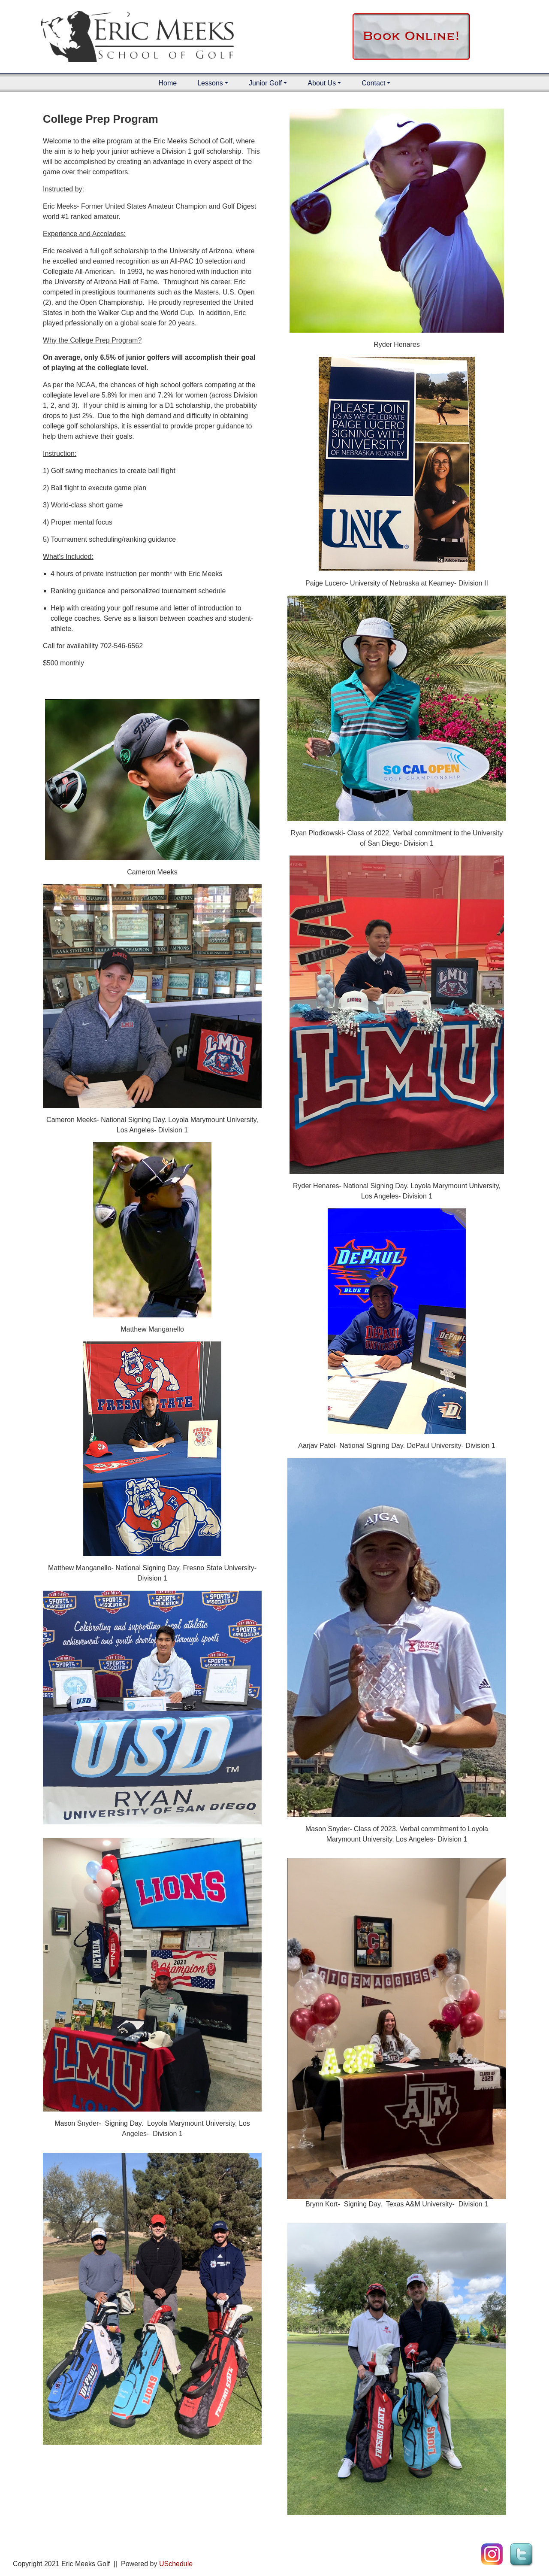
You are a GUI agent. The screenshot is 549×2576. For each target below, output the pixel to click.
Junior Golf (265, 83)
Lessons (210, 83)
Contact (373, 83)
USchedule (176, 2563)
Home (168, 83)
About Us (322, 83)
